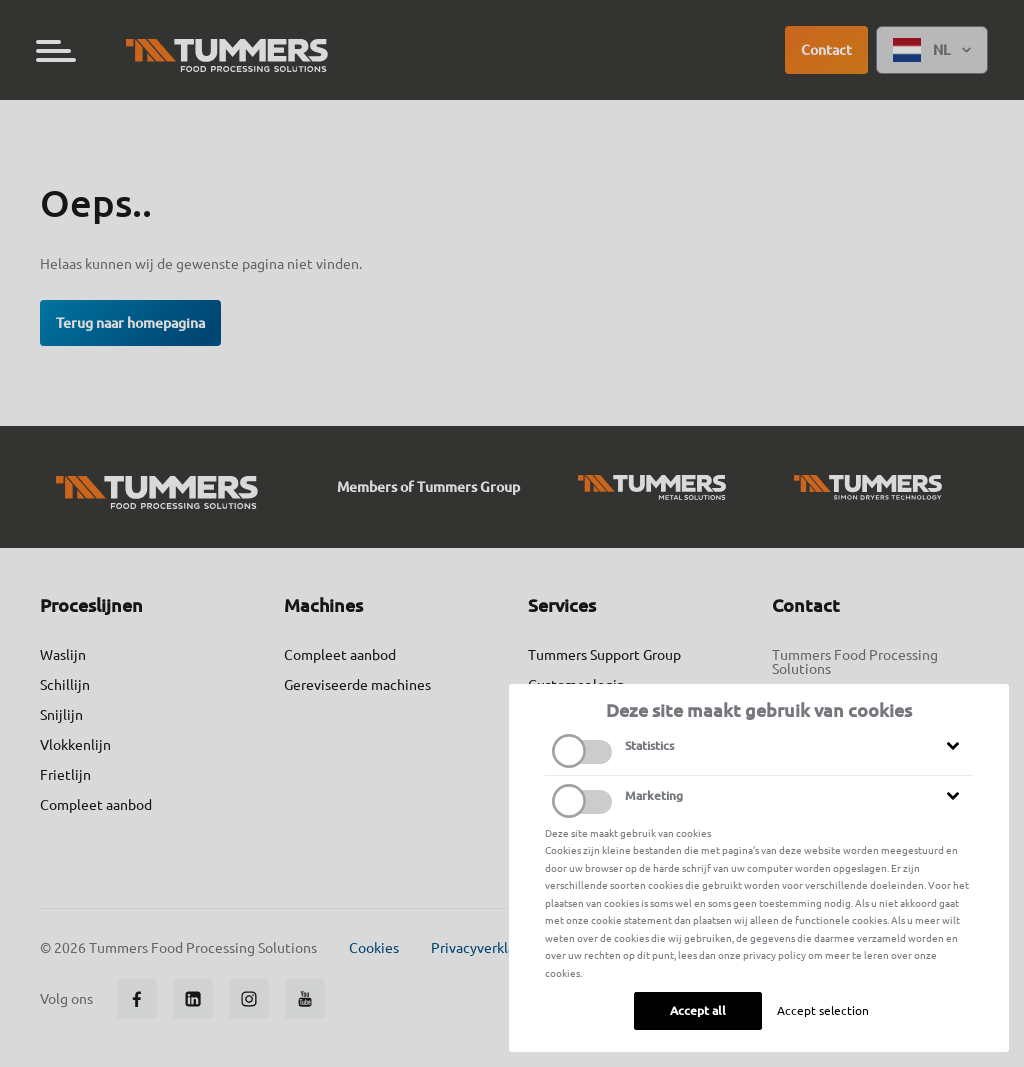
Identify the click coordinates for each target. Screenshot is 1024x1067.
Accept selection (823, 1010)
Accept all (698, 1010)
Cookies (374, 948)
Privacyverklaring (485, 948)
